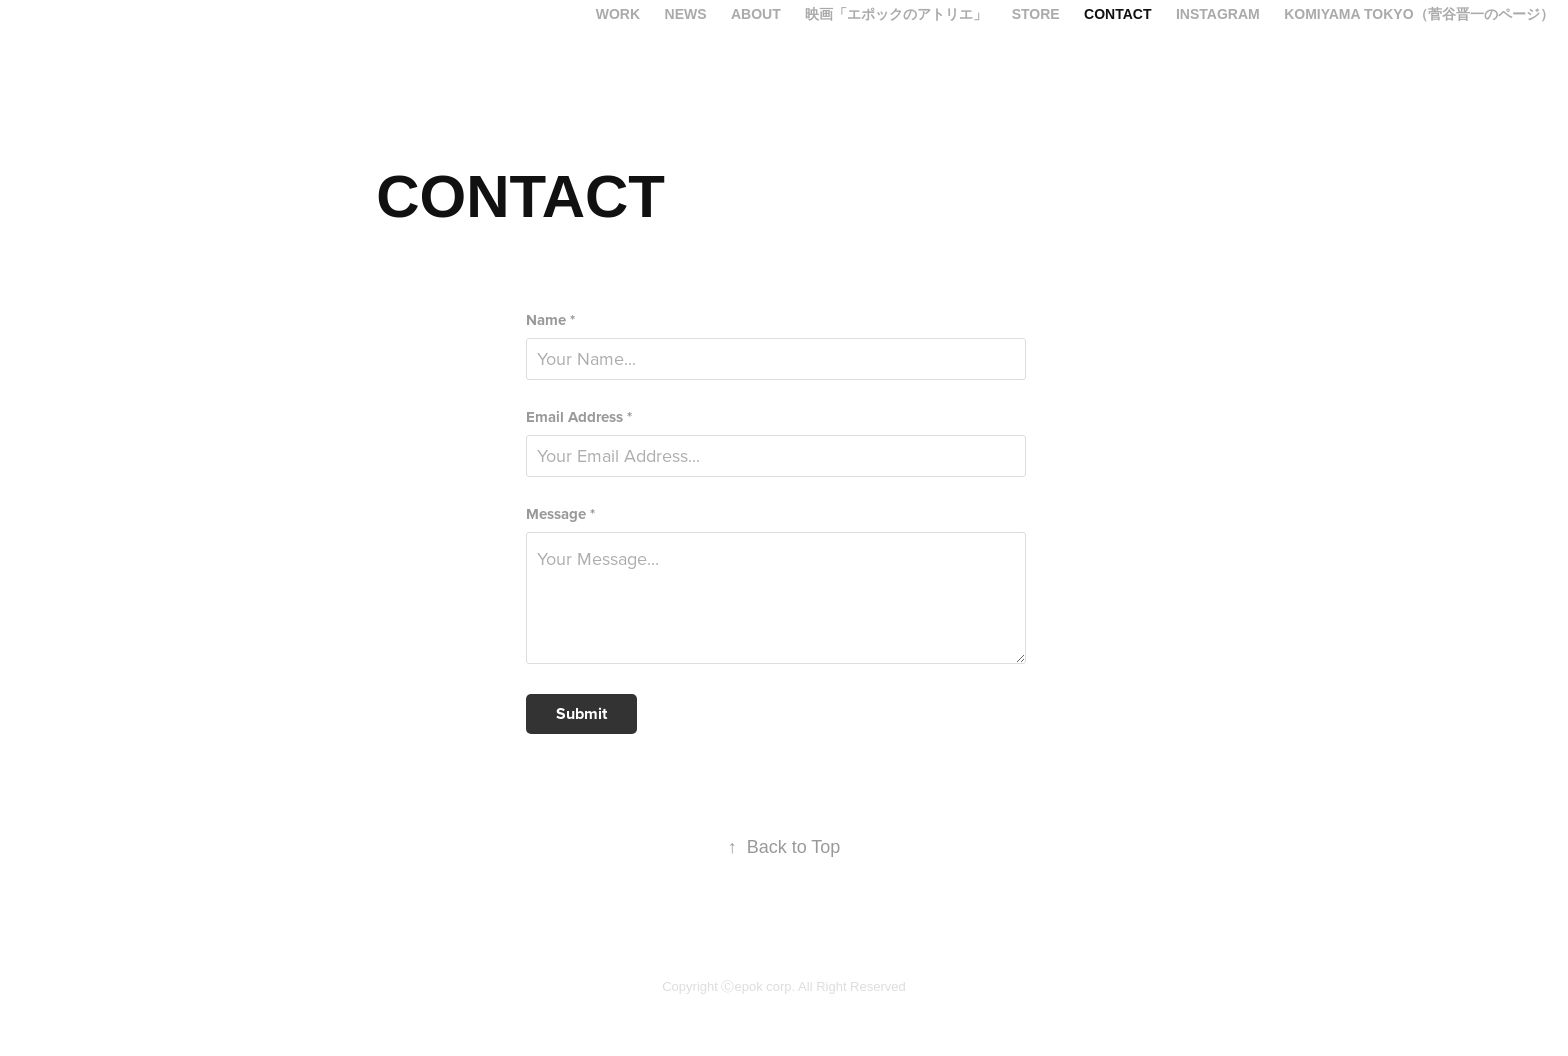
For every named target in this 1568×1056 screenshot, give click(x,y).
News (686, 14)
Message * (560, 514)
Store (1036, 14)
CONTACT (1117, 14)
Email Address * (579, 417)
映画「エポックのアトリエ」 (896, 14)
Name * (550, 320)
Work (618, 14)
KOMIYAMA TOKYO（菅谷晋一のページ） (1418, 14)
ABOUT (756, 14)
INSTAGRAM (1218, 14)
